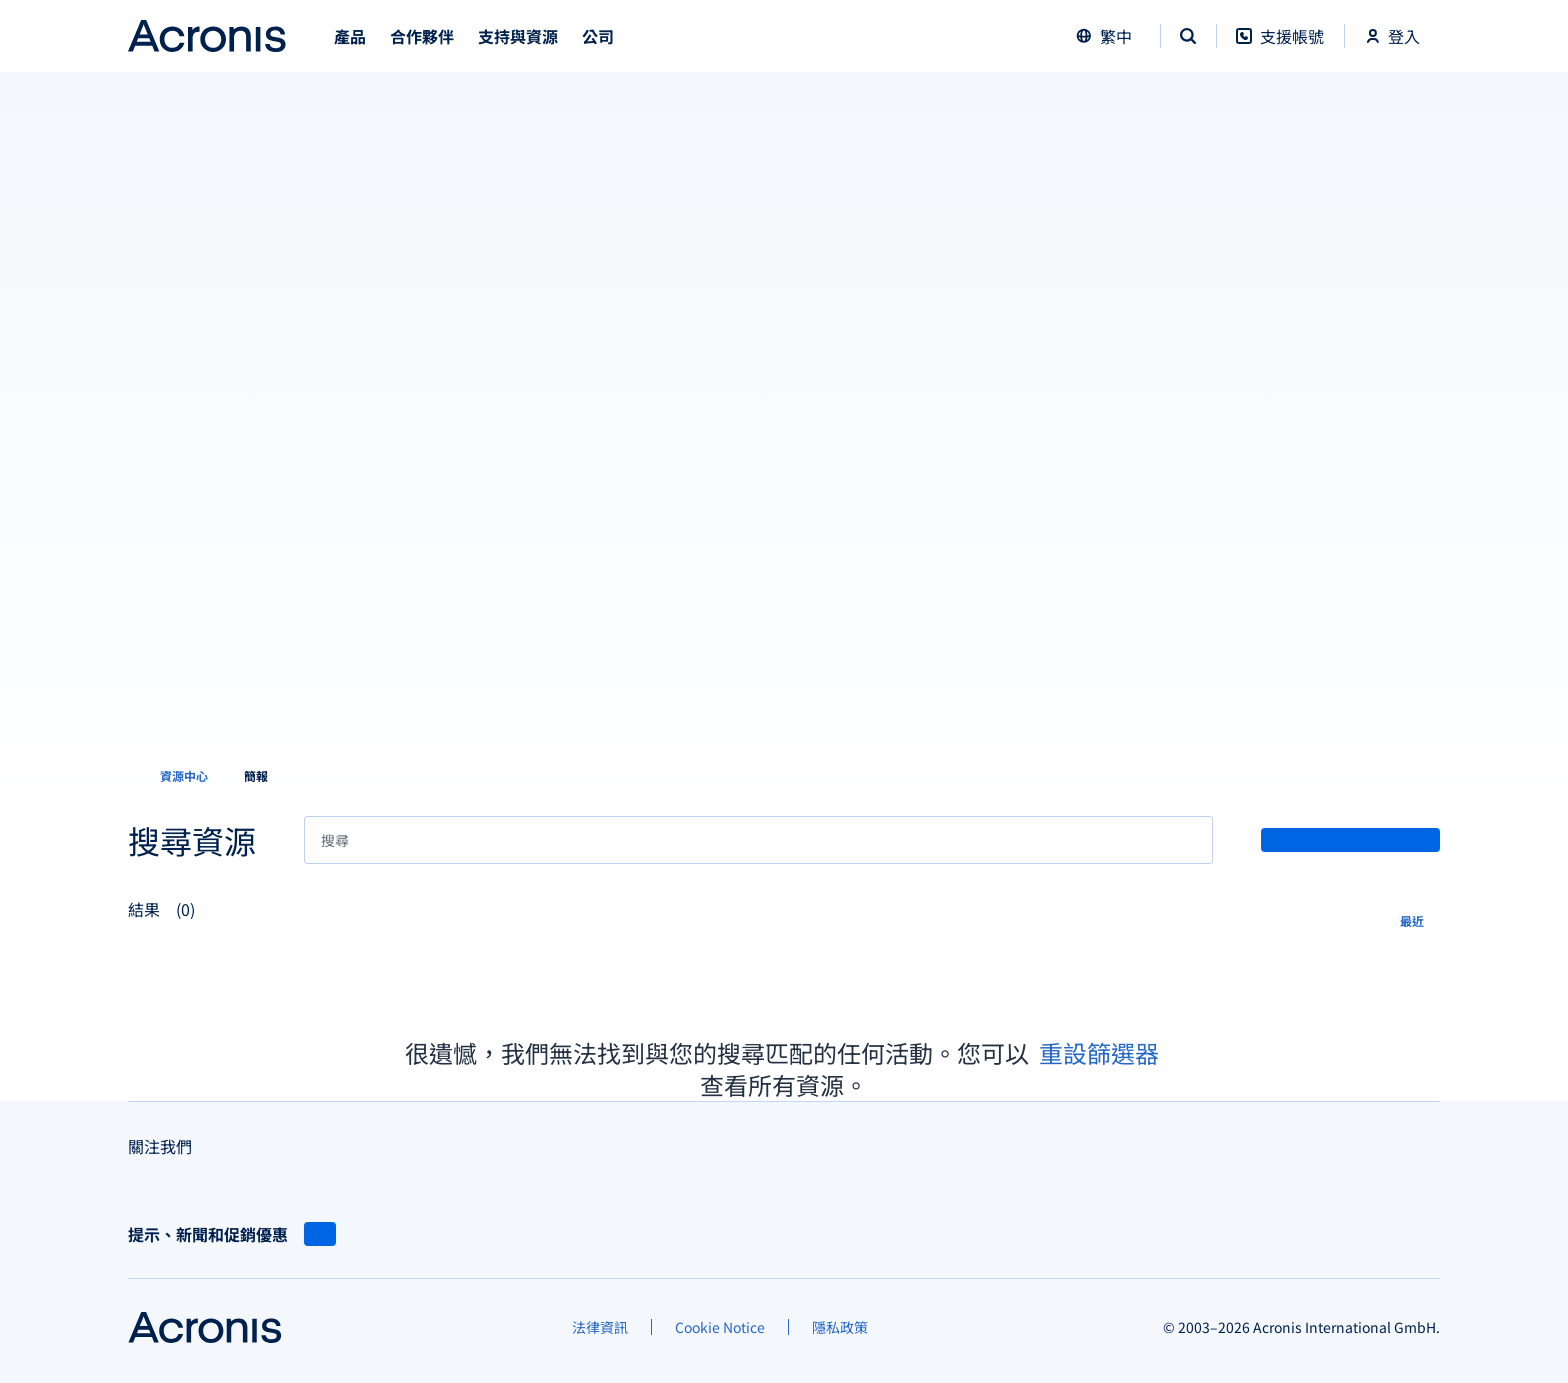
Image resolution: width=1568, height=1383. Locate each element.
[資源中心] (172, 776)
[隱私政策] (840, 1327)
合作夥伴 (422, 36)
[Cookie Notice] (720, 1327)
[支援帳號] (1280, 46)
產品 (350, 36)
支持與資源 (518, 36)
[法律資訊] (600, 1327)
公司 (598, 36)
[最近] (1420, 919)
